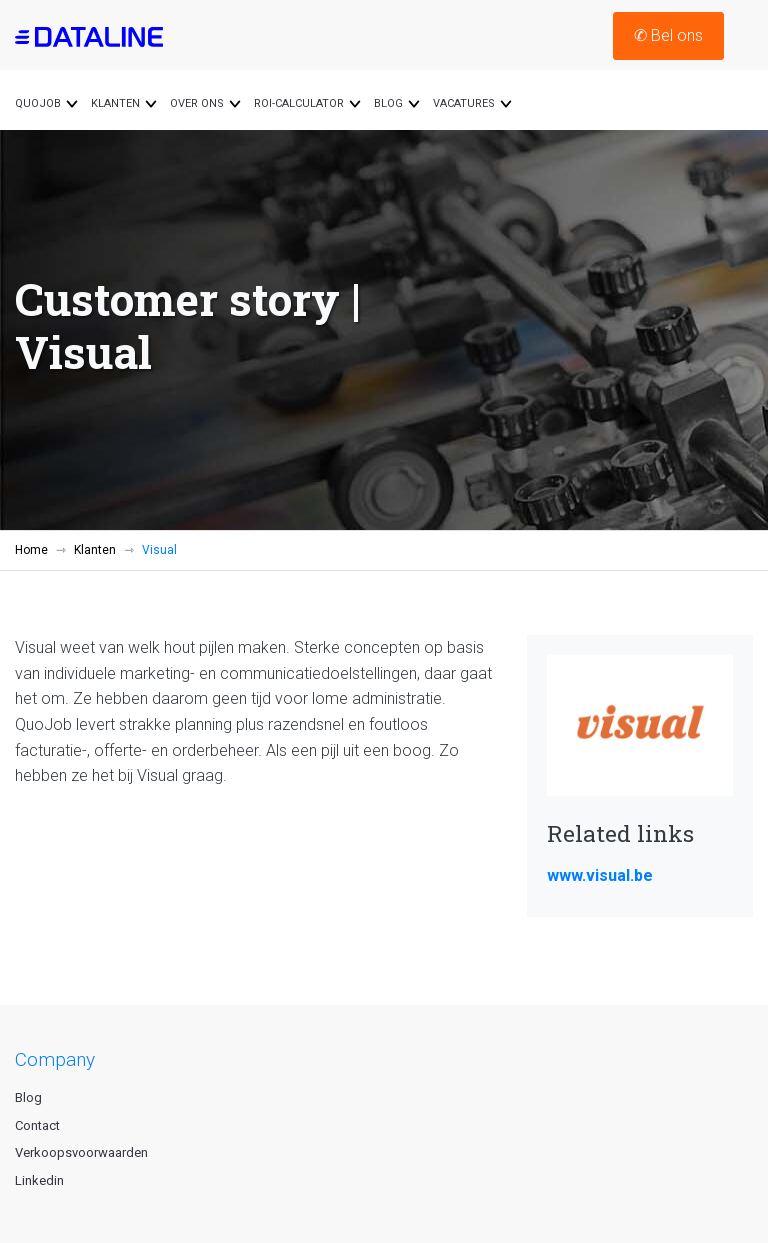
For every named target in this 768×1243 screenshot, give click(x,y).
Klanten (95, 550)
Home (31, 550)
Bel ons (668, 35)
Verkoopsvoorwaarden (81, 1152)
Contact (37, 1125)
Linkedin (39, 1180)
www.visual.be (600, 875)
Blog (28, 1097)
